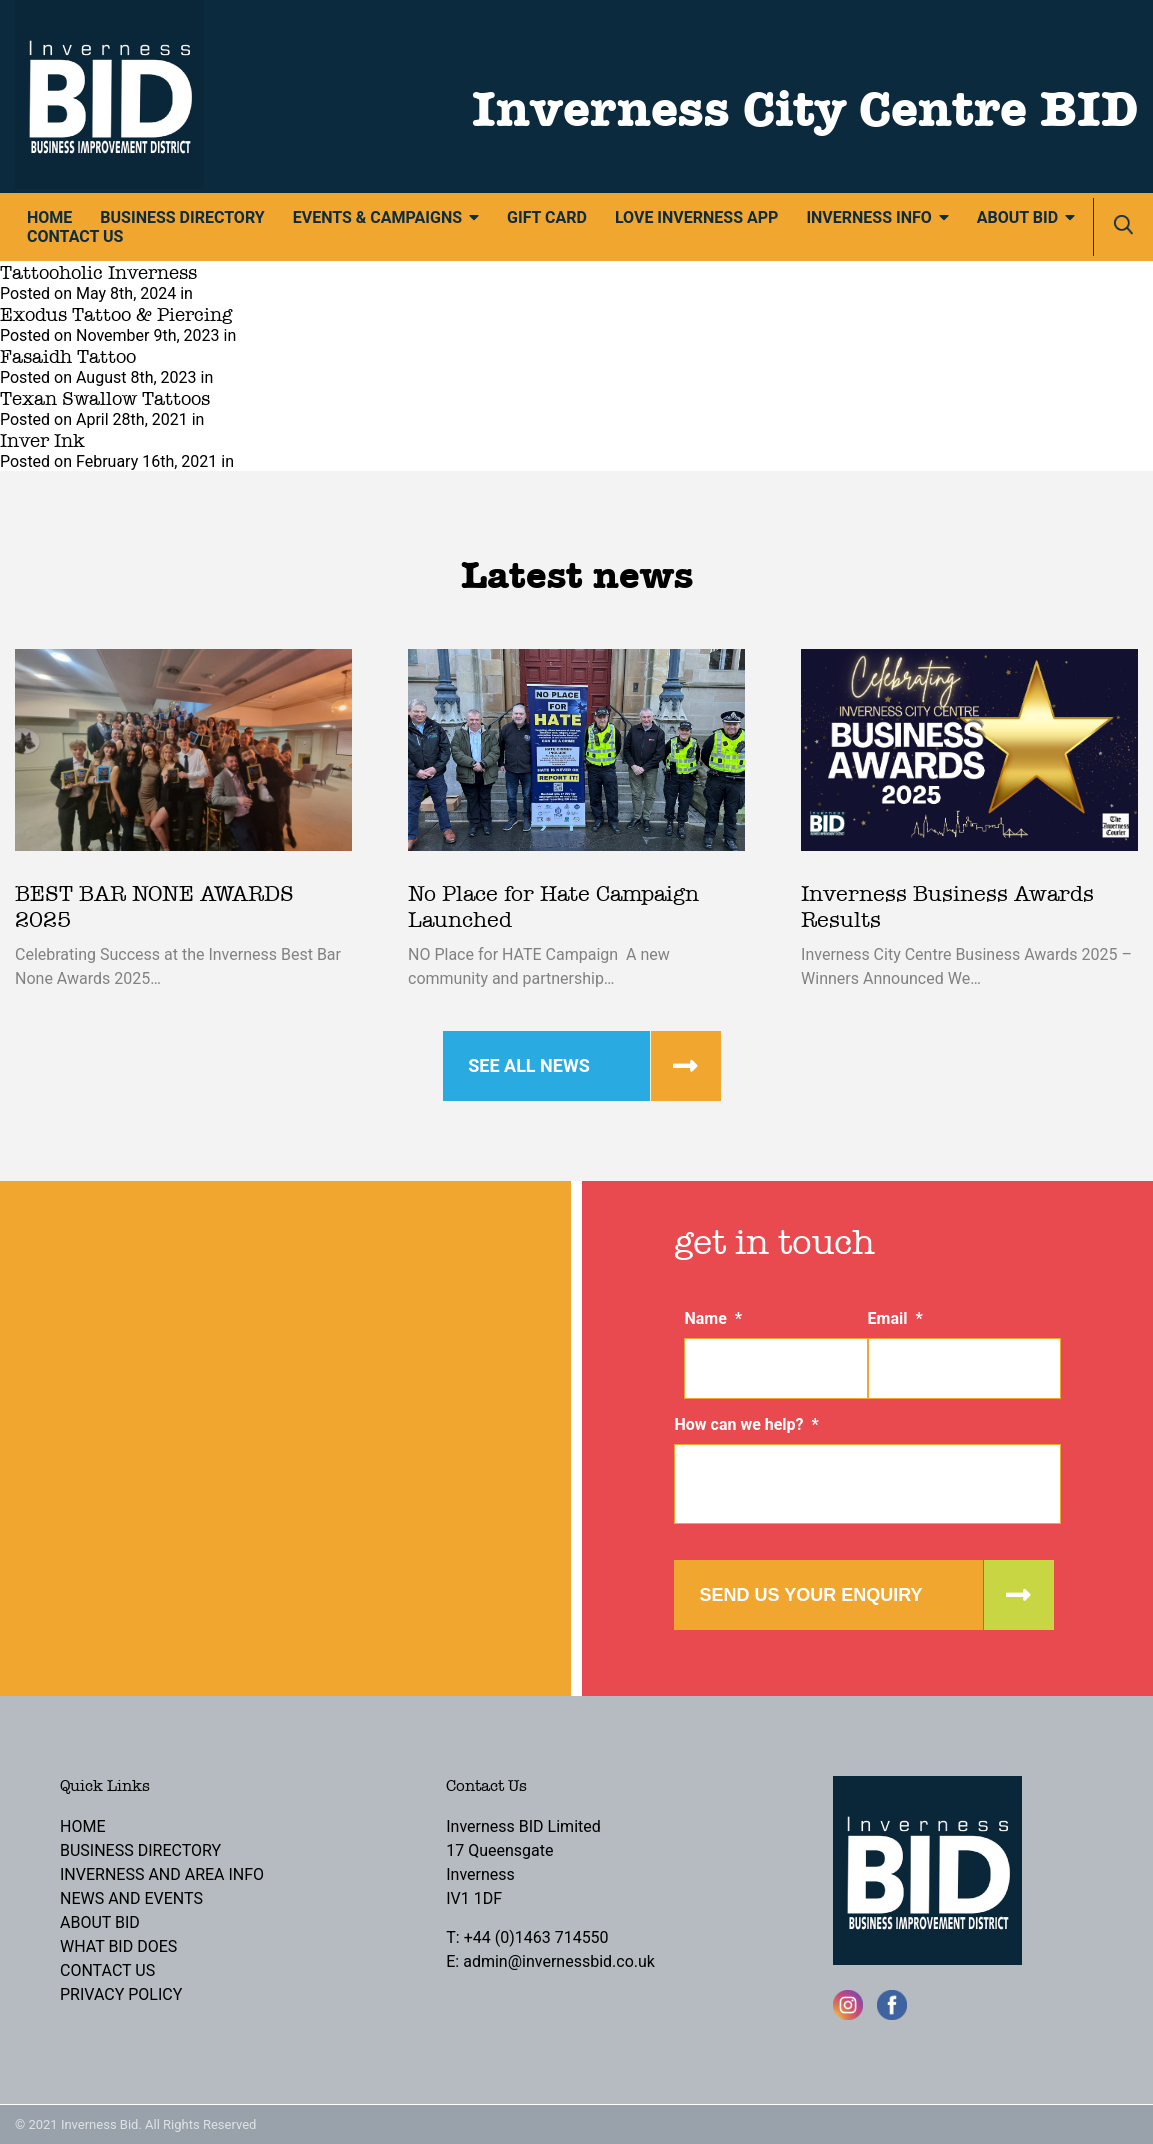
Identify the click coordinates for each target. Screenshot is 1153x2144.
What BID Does (118, 1946)
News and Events (131, 1898)
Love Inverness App (696, 217)
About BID (1017, 217)
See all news (529, 1065)
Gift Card (547, 217)
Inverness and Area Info (162, 1874)
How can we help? (746, 1424)
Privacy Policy (121, 1994)
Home (49, 217)
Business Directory (182, 217)
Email (895, 1318)
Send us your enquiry (810, 1595)
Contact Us (75, 236)
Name (713, 1318)
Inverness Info (868, 217)
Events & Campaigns (377, 217)
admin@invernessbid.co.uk (559, 1961)
